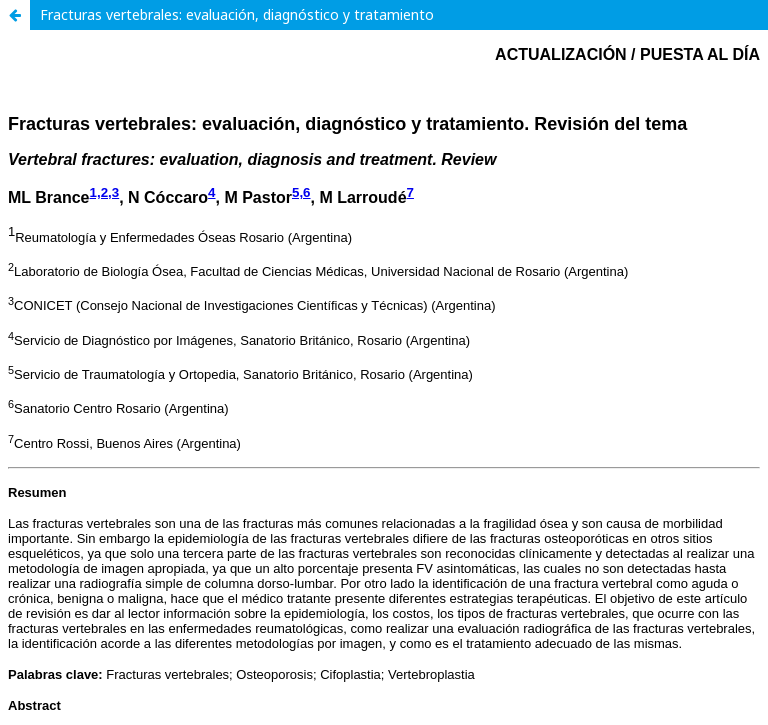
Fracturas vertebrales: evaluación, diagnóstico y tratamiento (237, 14)
